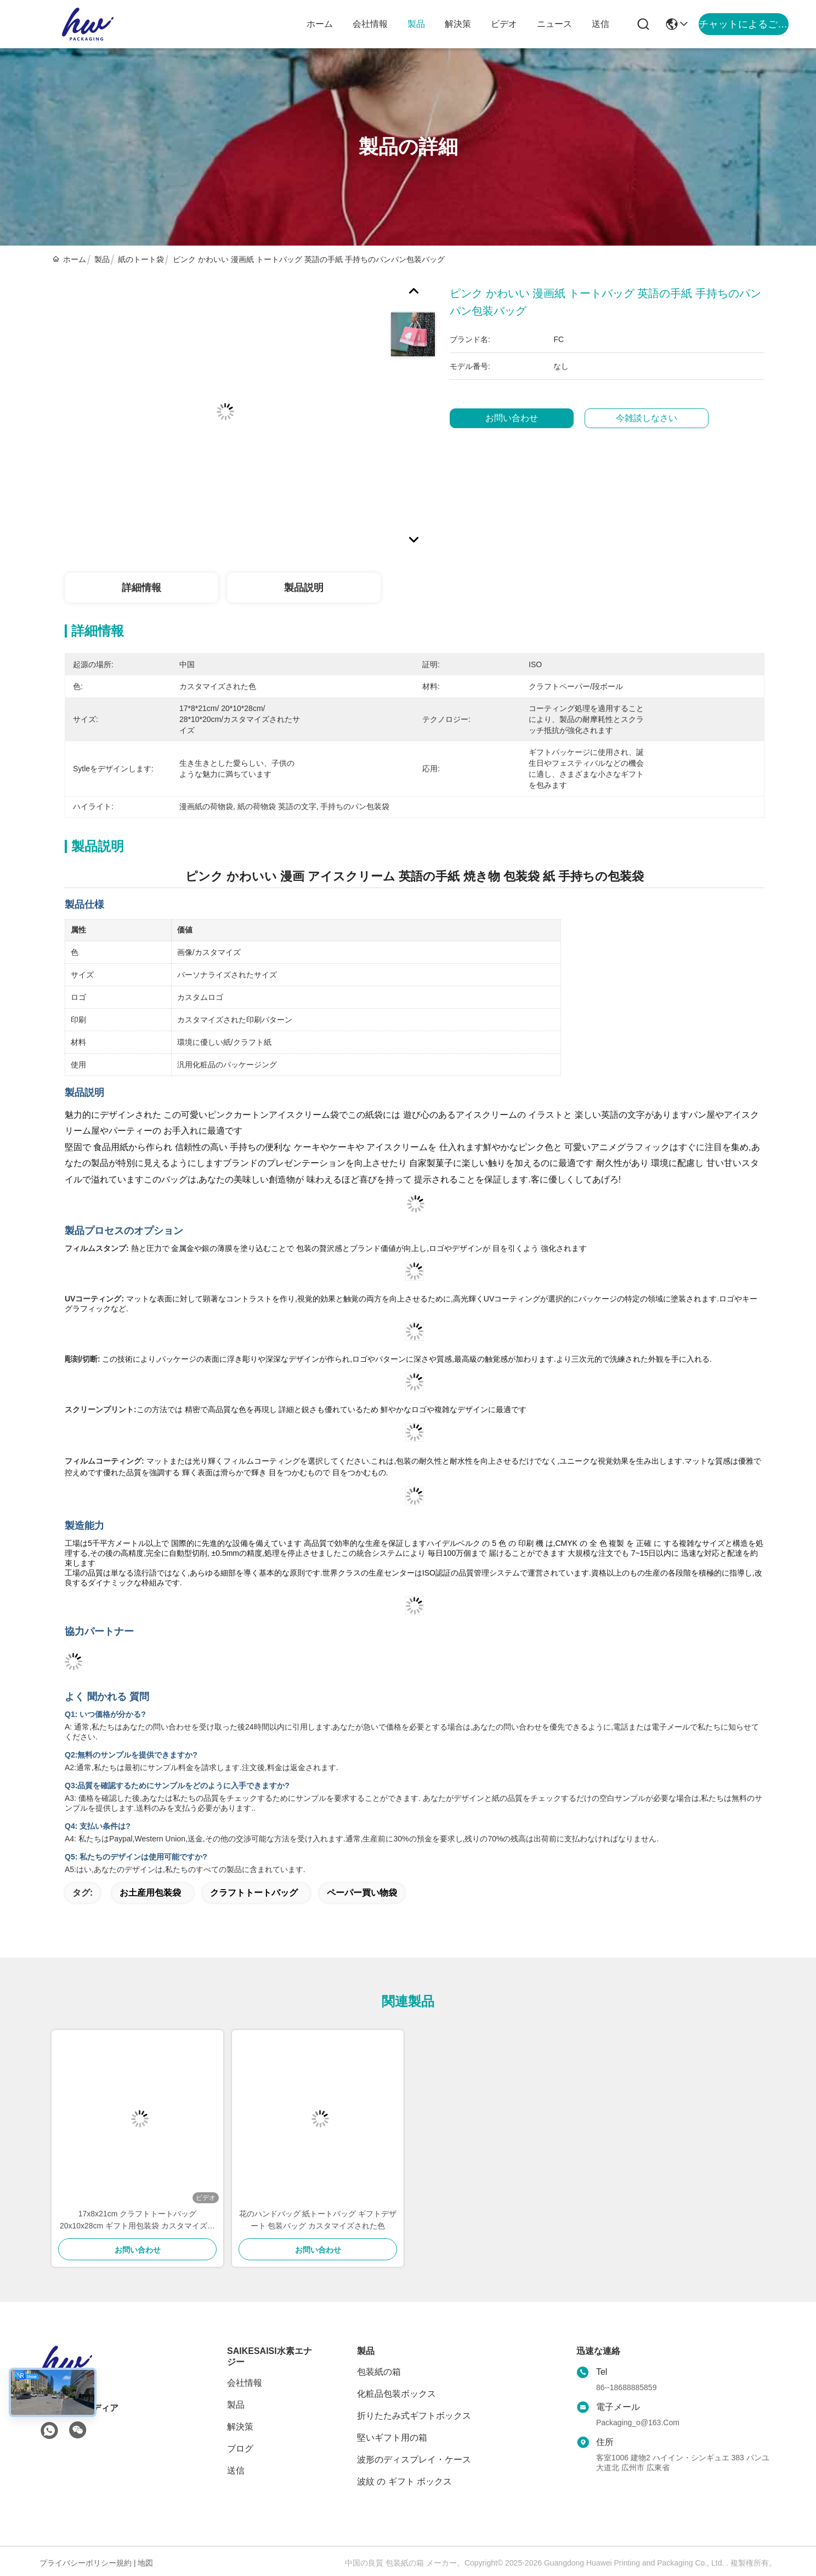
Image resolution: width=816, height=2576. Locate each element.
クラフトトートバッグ (254, 1892)
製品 (416, 24)
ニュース (554, 24)
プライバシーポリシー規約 (85, 2562)
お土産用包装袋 (150, 1892)
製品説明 (304, 587)
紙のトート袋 (141, 259)
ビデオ (504, 24)
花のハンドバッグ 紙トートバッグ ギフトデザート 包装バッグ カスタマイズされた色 (318, 2219)
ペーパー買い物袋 (362, 1892)
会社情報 (370, 24)
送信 (600, 24)
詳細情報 (141, 587)
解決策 (458, 24)
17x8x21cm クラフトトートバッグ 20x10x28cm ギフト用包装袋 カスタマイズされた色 (137, 2220)
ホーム (320, 24)
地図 (145, 2562)
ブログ (240, 2448)
